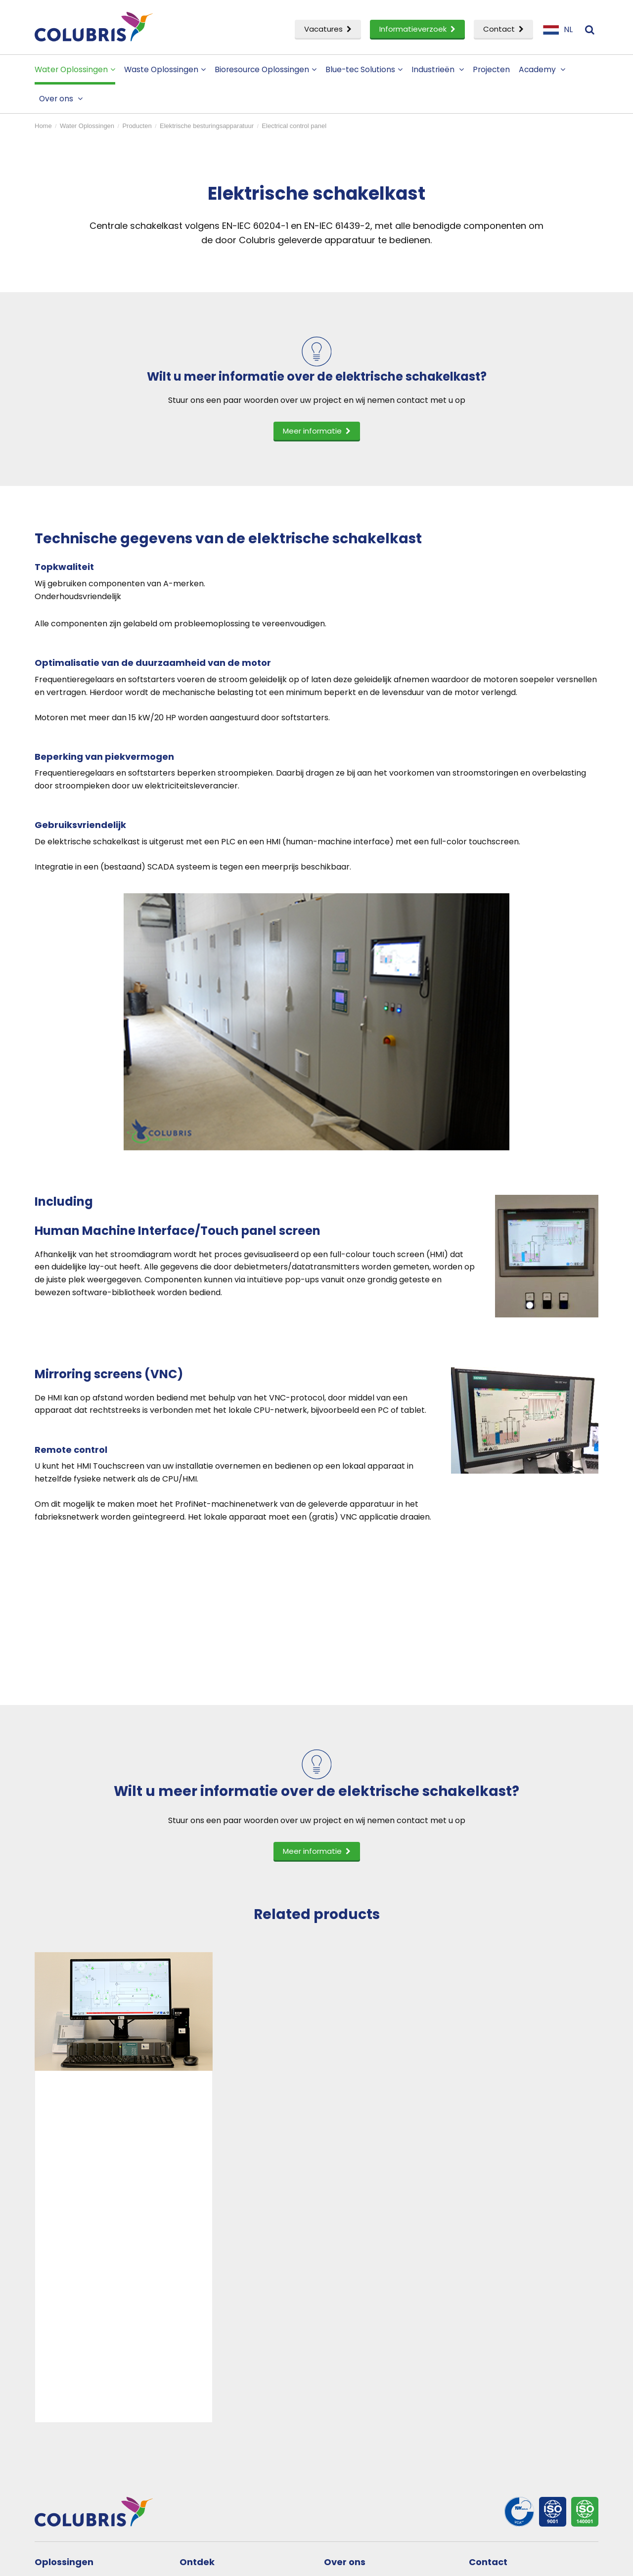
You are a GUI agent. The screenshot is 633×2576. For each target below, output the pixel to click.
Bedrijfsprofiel (360, 2374)
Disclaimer (147, 2562)
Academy (542, 69)
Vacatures (328, 29)
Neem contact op (513, 2374)
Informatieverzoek (417, 29)
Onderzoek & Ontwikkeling (96, 2422)
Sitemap (277, 2562)
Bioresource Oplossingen (265, 69)
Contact (503, 29)
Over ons (61, 98)
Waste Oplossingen (165, 69)
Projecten (491, 69)
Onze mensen (361, 2390)
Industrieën (437, 69)
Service (59, 2438)
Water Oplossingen (75, 69)
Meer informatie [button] (317, 431)
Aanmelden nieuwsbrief (524, 2390)
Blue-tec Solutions (364, 69)
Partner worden (365, 2406)
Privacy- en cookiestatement (214, 2562)
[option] (123, 2075)
